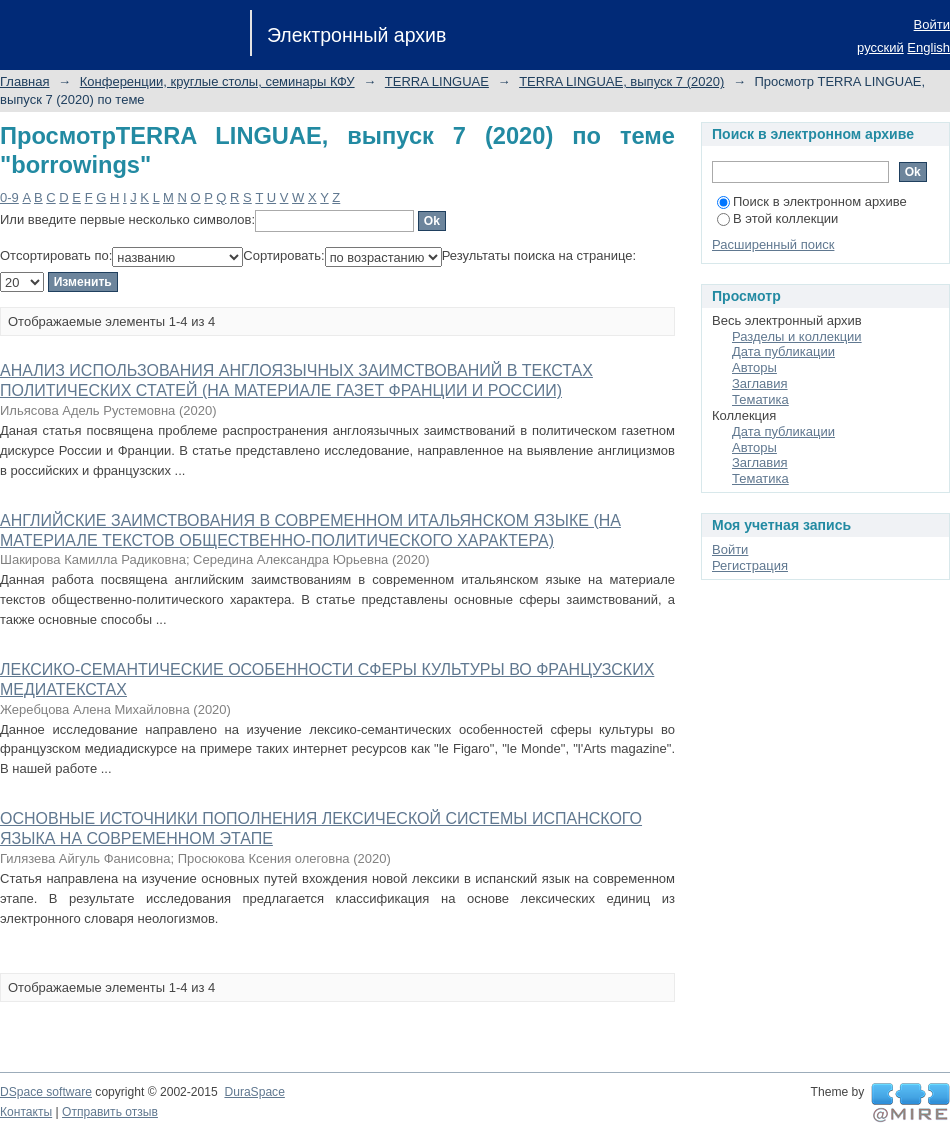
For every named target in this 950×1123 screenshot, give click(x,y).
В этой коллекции (777, 218)
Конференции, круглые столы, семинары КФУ (217, 81)
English (928, 47)
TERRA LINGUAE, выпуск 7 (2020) (621, 81)
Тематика (760, 399)
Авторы (754, 367)
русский (880, 47)
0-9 (9, 197)
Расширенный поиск (773, 244)
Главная (24, 81)
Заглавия (760, 383)
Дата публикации (783, 351)
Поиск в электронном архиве (812, 201)
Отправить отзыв (110, 1112)
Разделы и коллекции (797, 336)
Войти (932, 24)
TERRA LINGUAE (437, 81)
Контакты (26, 1112)
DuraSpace (254, 1092)
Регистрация (750, 565)
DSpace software (46, 1092)
